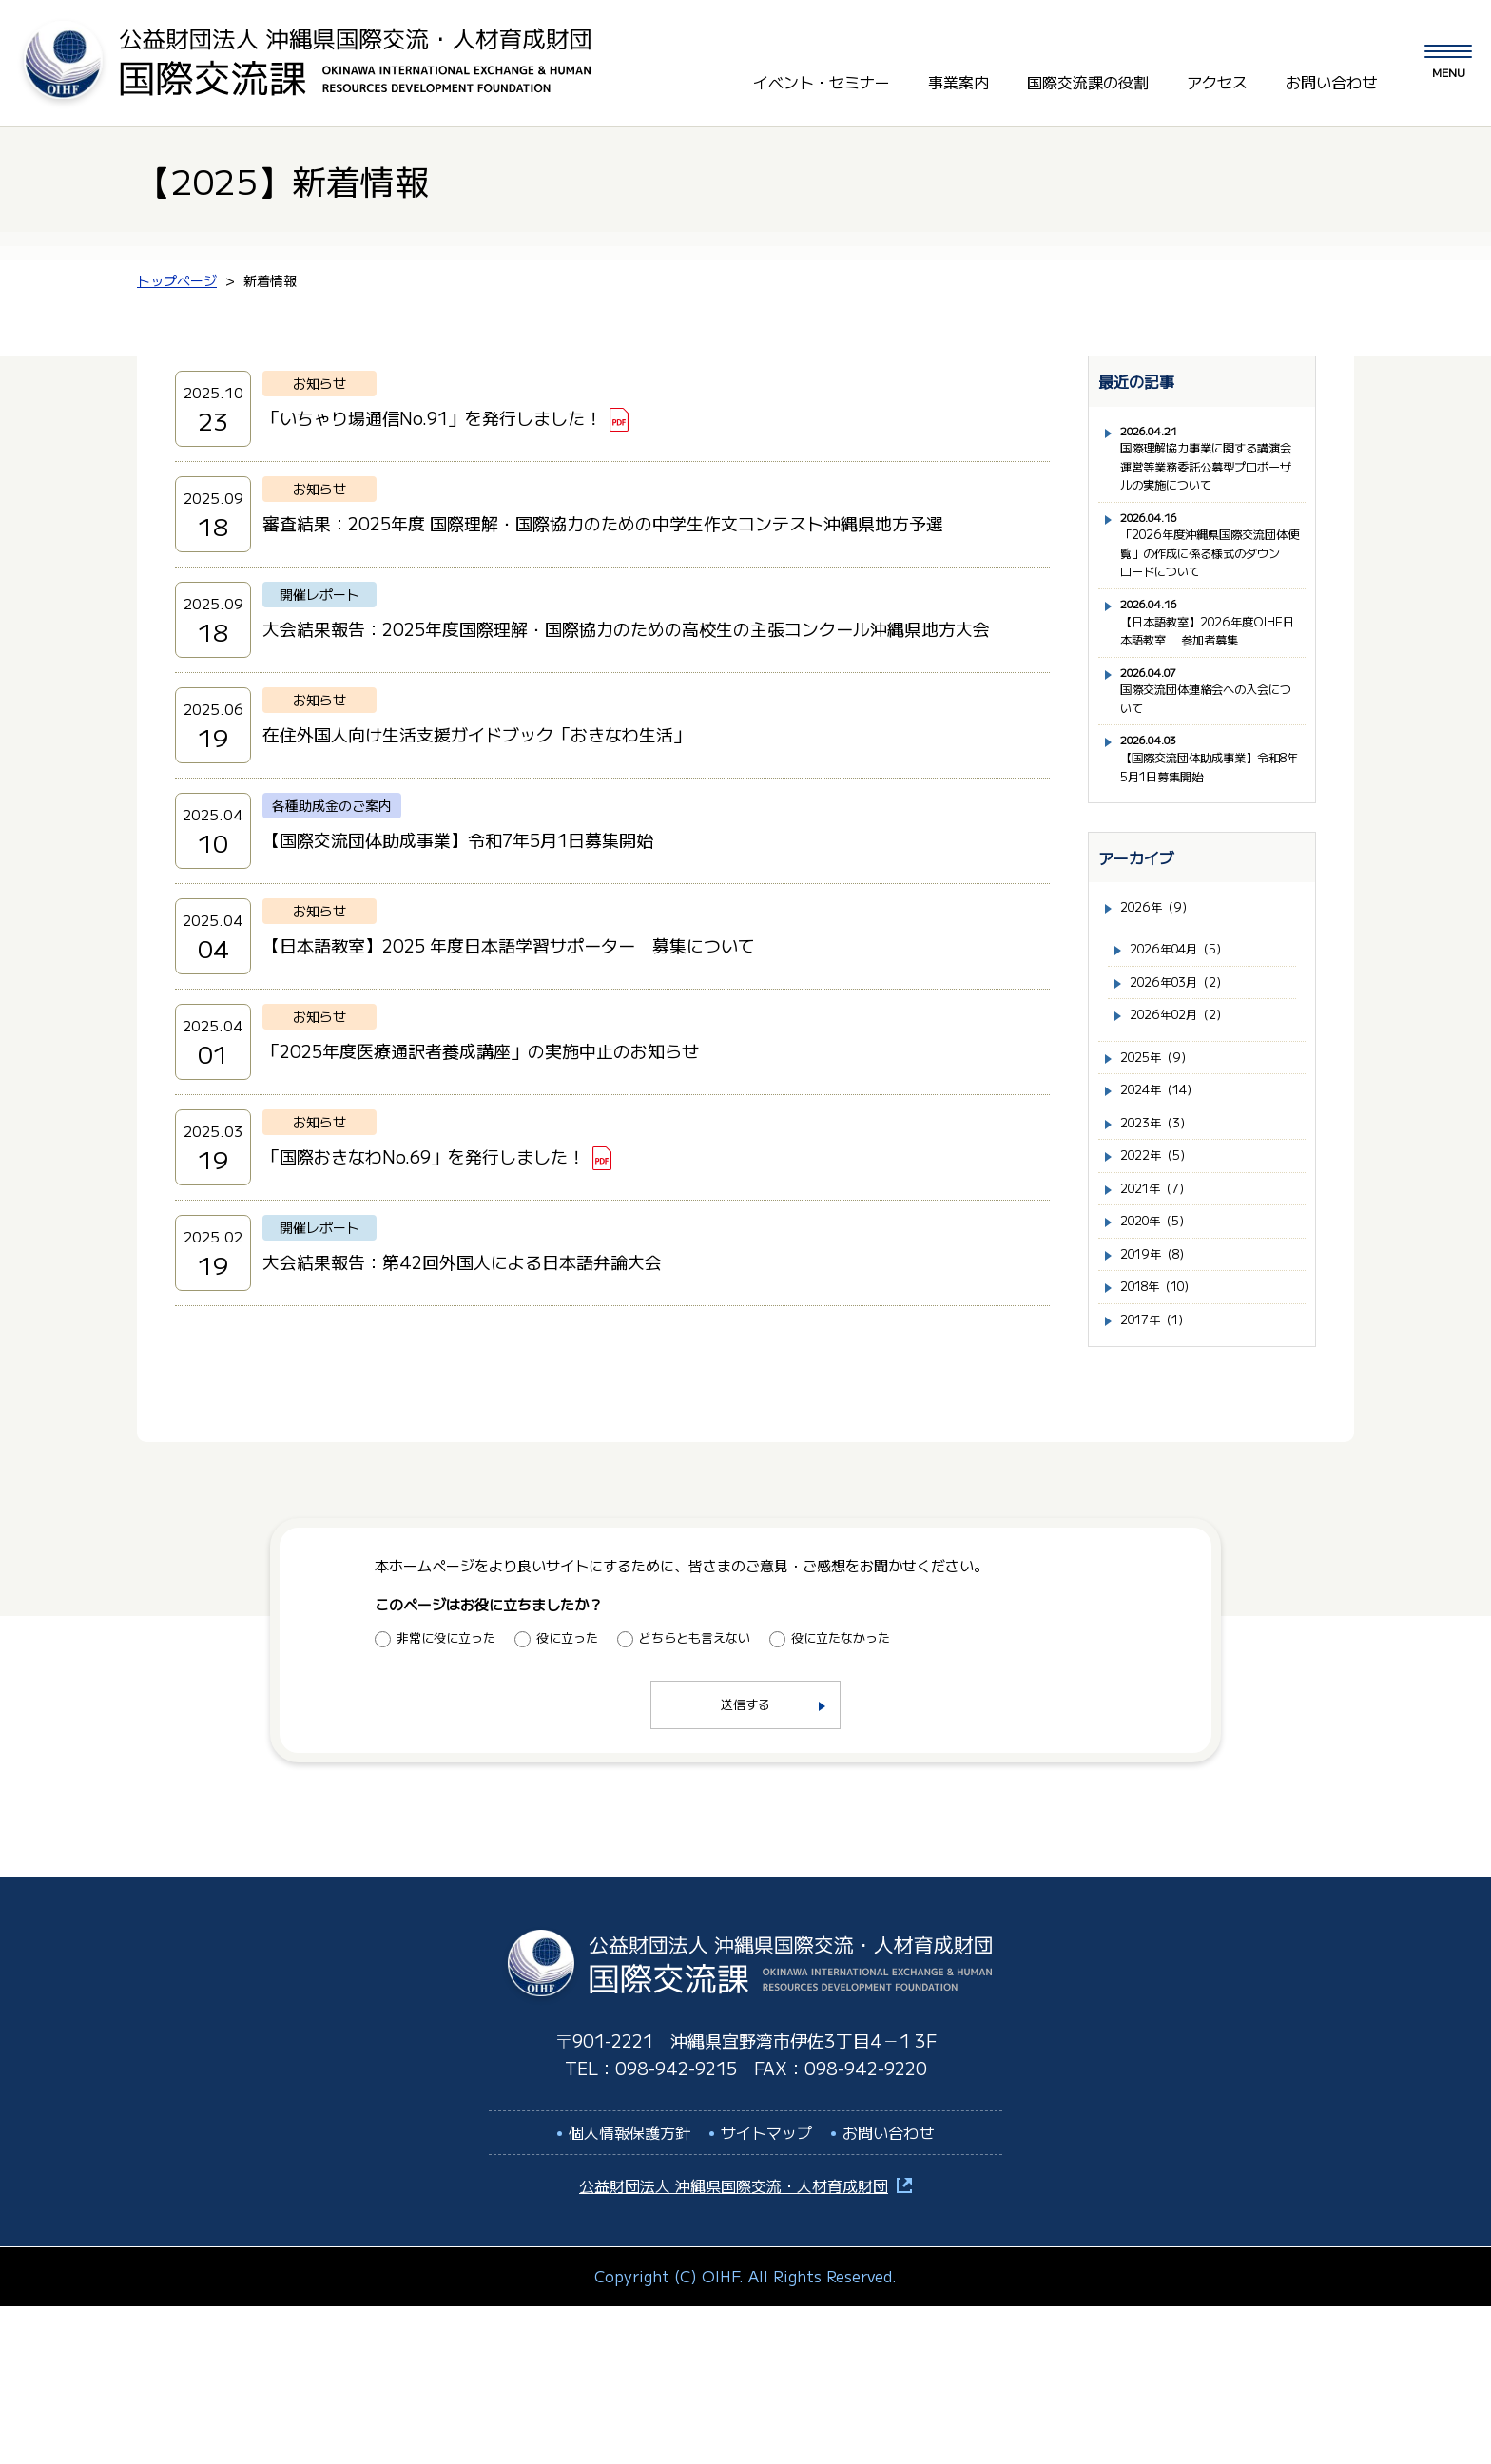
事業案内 (958, 75)
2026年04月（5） (1191, 1058)
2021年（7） (1164, 1328)
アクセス (1217, 75)
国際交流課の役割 (1088, 75)
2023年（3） (1163, 1253)
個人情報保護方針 (629, 2290)
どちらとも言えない (694, 1795)
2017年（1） (1165, 1476)
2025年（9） (1164, 1179)
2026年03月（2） (1189, 1095)
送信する (745, 1863)
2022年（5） (1164, 1290)
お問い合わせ (1331, 75)
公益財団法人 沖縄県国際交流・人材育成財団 (733, 2344)
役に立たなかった (840, 1795)
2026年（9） (1164, 1012)
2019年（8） (1164, 1402)
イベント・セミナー (821, 75)
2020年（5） (1164, 1365)
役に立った (567, 1795)
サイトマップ (766, 2290)
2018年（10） (1169, 1439)
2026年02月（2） (1189, 1133)
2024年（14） (1170, 1216)
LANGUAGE (1303, 37)
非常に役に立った (446, 1795)
